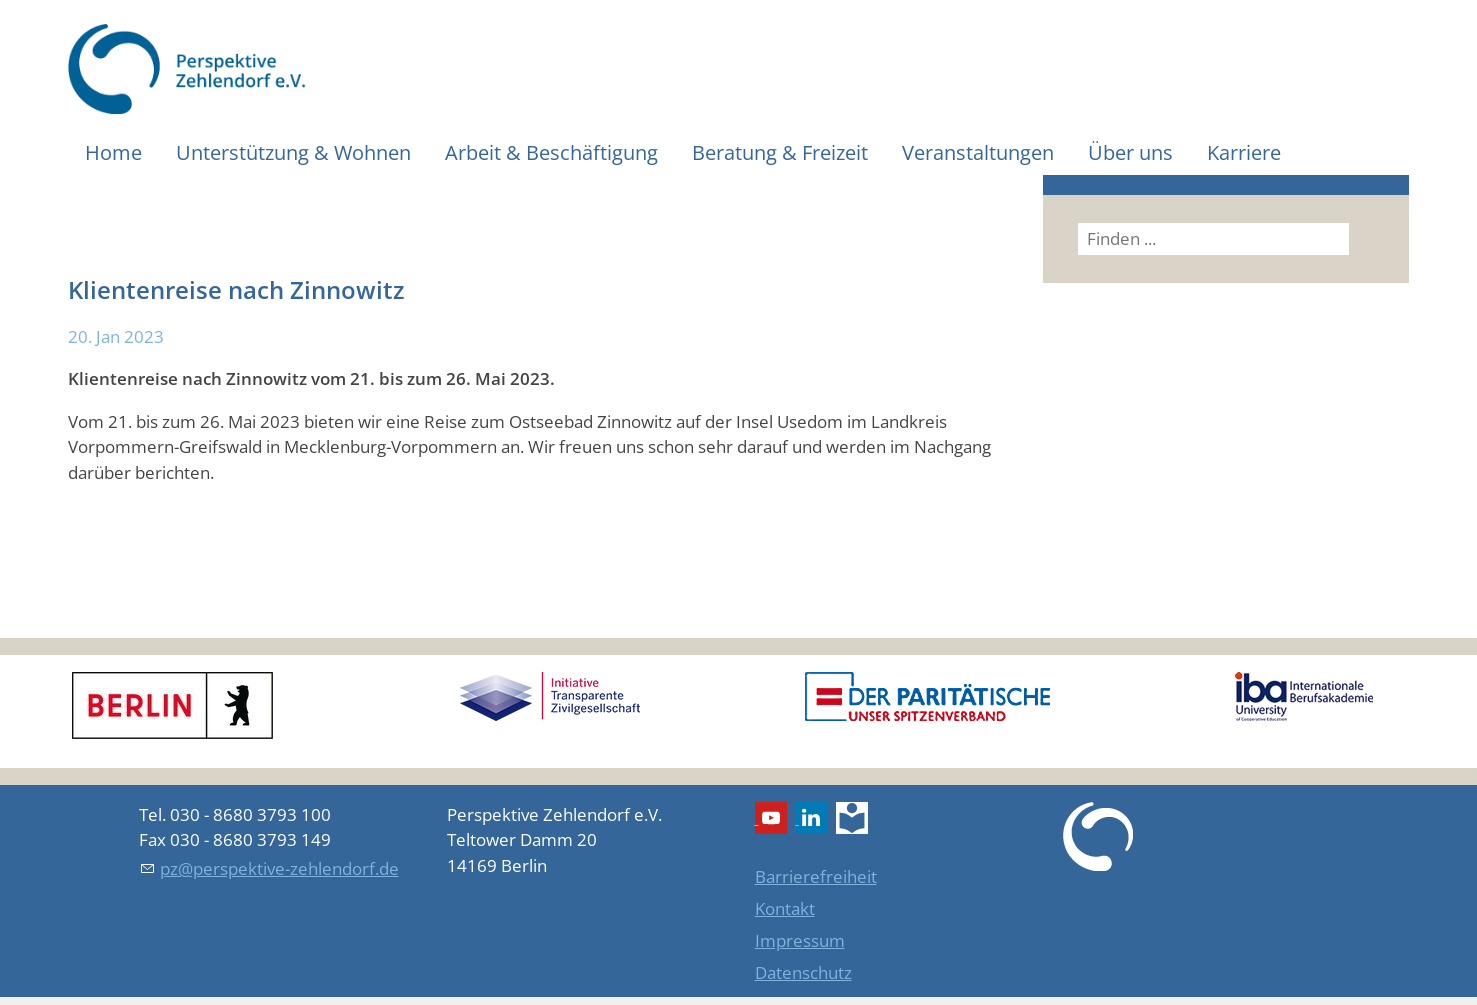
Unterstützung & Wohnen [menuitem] (293, 152)
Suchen (1375, 238)
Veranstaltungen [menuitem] (978, 152)
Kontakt (785, 908)
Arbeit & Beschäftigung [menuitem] (551, 152)
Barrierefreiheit (816, 876)
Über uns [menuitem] (1130, 152)
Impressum (800, 940)
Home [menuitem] (113, 152)
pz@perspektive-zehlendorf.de (279, 868)
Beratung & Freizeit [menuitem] (780, 152)
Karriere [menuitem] (1244, 152)
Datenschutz (803, 972)
